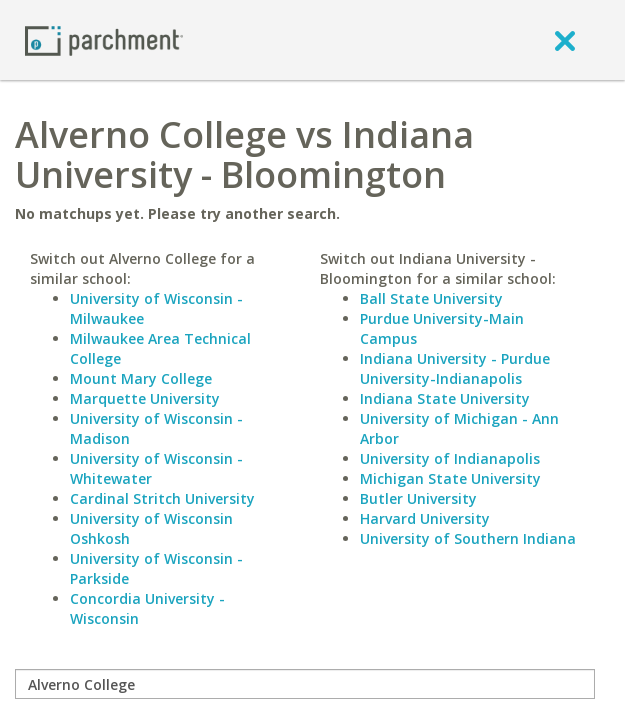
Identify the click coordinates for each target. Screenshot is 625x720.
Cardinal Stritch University (162, 498)
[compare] (305, 684)
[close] (565, 40)
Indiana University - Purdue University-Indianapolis (455, 368)
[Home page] (104, 39)
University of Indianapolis (450, 458)
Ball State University (431, 298)
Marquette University (145, 398)
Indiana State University (445, 398)
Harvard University (425, 518)
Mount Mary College (141, 378)
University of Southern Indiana (468, 538)
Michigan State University (450, 478)
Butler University (418, 498)
